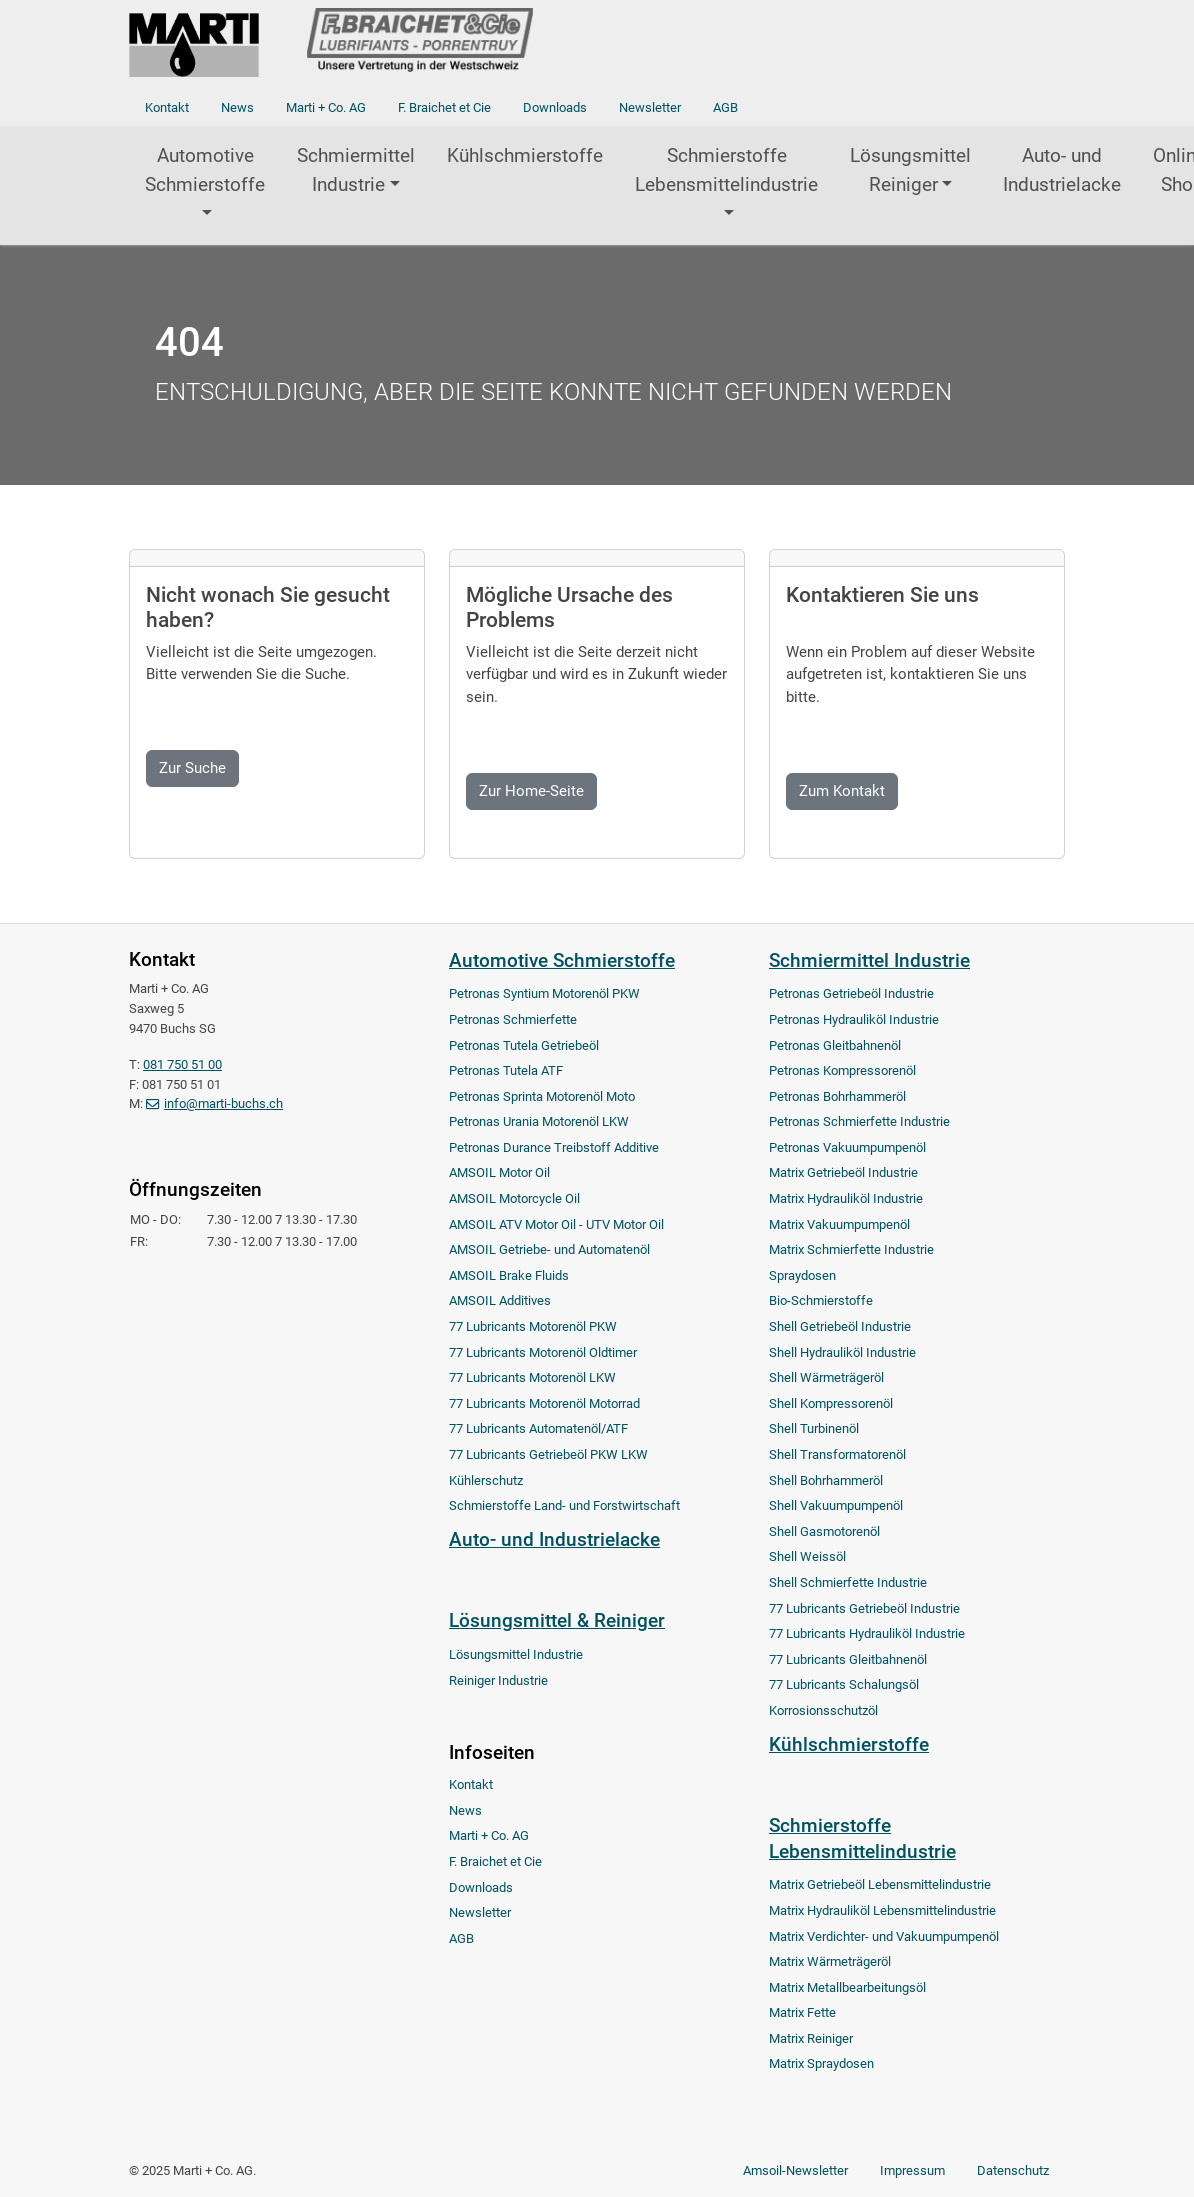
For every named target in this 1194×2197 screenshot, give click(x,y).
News (237, 107)
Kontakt (167, 107)
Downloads (555, 107)
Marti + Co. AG (326, 107)
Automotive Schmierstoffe (205, 170)
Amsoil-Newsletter (795, 2170)
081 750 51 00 (182, 1064)
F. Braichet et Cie (444, 107)
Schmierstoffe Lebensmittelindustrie (726, 170)
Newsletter (650, 107)
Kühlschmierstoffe (525, 155)
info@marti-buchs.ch (223, 1103)
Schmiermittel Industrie (356, 170)
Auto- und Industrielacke (1062, 170)
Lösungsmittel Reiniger (910, 170)
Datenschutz (1013, 2170)
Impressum (912, 2170)
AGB (725, 107)
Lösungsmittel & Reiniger (557, 1620)
